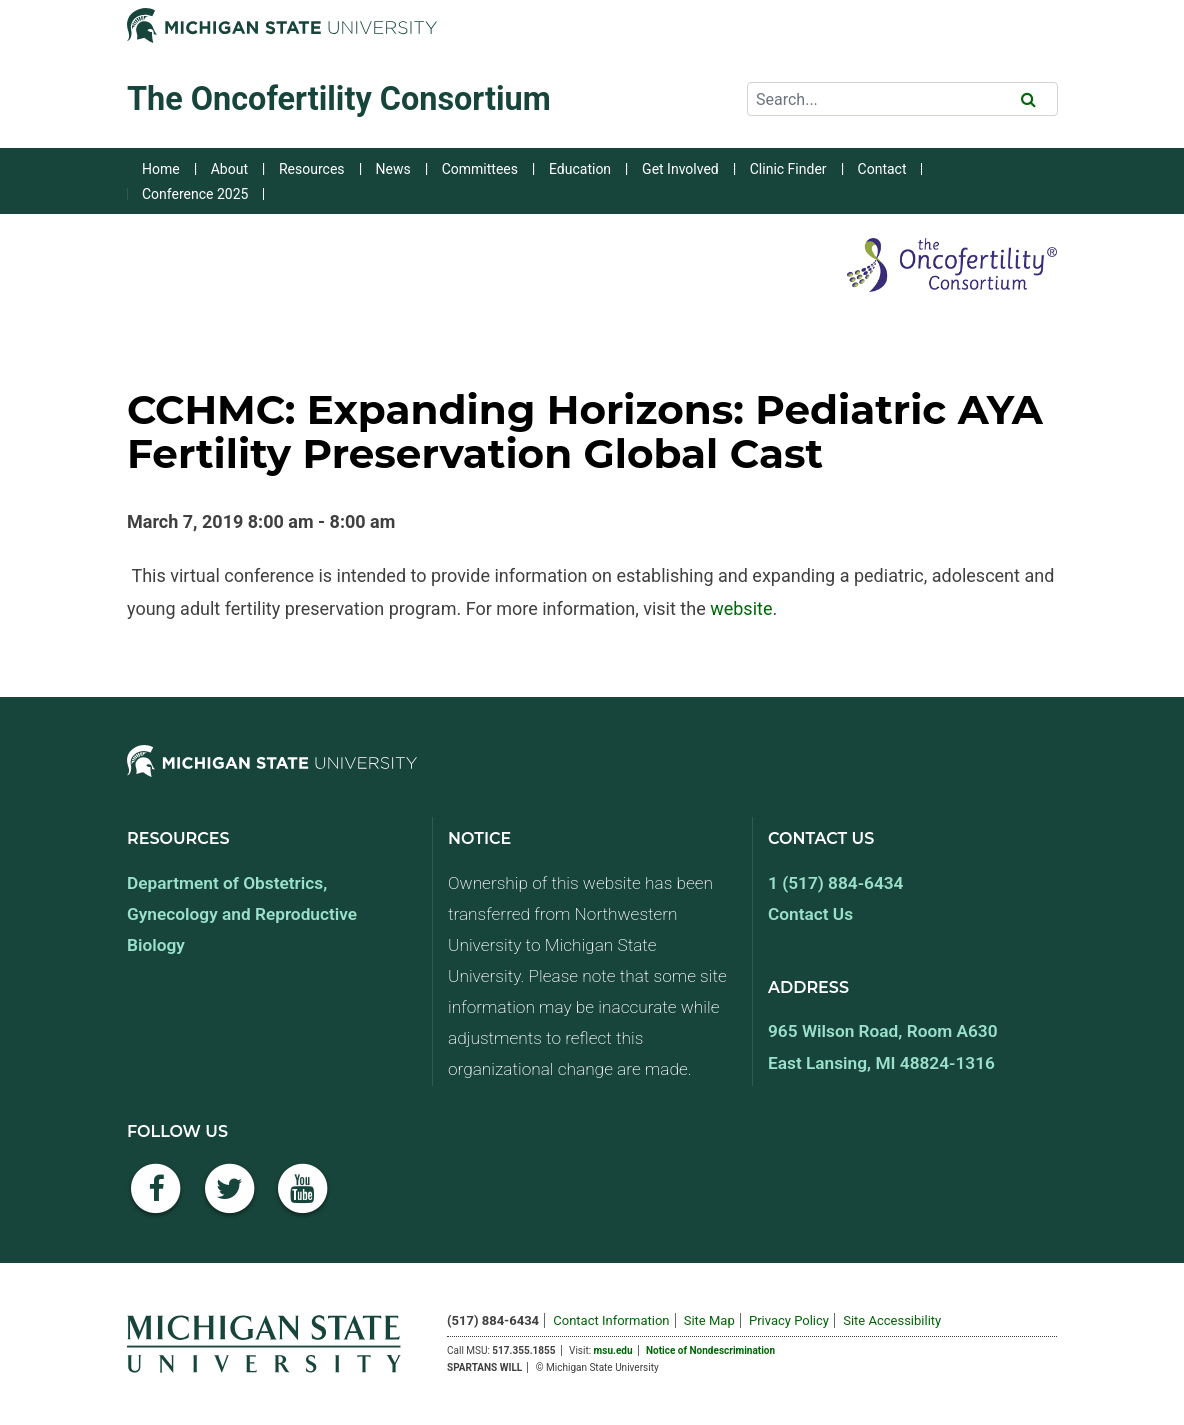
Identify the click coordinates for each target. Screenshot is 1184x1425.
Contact (882, 169)
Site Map (709, 1320)
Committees (480, 169)
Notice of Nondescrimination (710, 1350)
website (741, 608)
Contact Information (611, 1320)
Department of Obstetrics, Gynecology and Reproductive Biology (242, 914)
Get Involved (680, 169)
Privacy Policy (789, 1320)
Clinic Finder (788, 169)
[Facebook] (156, 1199)
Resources (312, 169)
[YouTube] (303, 1199)
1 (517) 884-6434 (835, 883)
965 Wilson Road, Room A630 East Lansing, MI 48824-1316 (883, 1046)
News (393, 169)
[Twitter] (230, 1199)
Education (580, 169)
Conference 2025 (195, 194)
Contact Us (810, 914)
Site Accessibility (892, 1320)
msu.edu (613, 1350)
